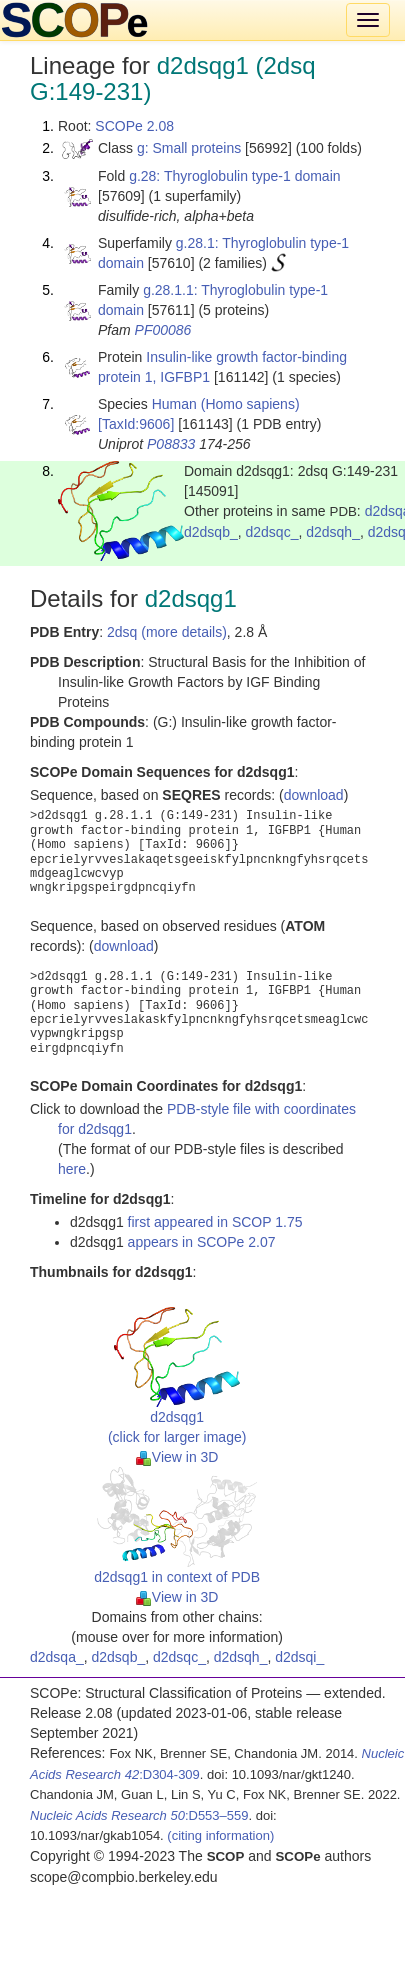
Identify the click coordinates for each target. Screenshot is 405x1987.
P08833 (171, 444)
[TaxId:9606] (136, 424)
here (72, 1169)
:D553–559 (139, 1815)
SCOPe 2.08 (134, 126)
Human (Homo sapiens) (226, 404)
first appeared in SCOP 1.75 (215, 1222)
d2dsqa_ (57, 1657)
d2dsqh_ (333, 532)
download (314, 795)
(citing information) (220, 1835)
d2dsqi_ (299, 1657)
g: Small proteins (189, 148)
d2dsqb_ (211, 532)
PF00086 (163, 330)
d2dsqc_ (272, 532)
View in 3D (177, 1457)
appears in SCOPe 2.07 (202, 1242)
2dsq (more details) (167, 632)
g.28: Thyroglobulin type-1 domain (234, 176)
